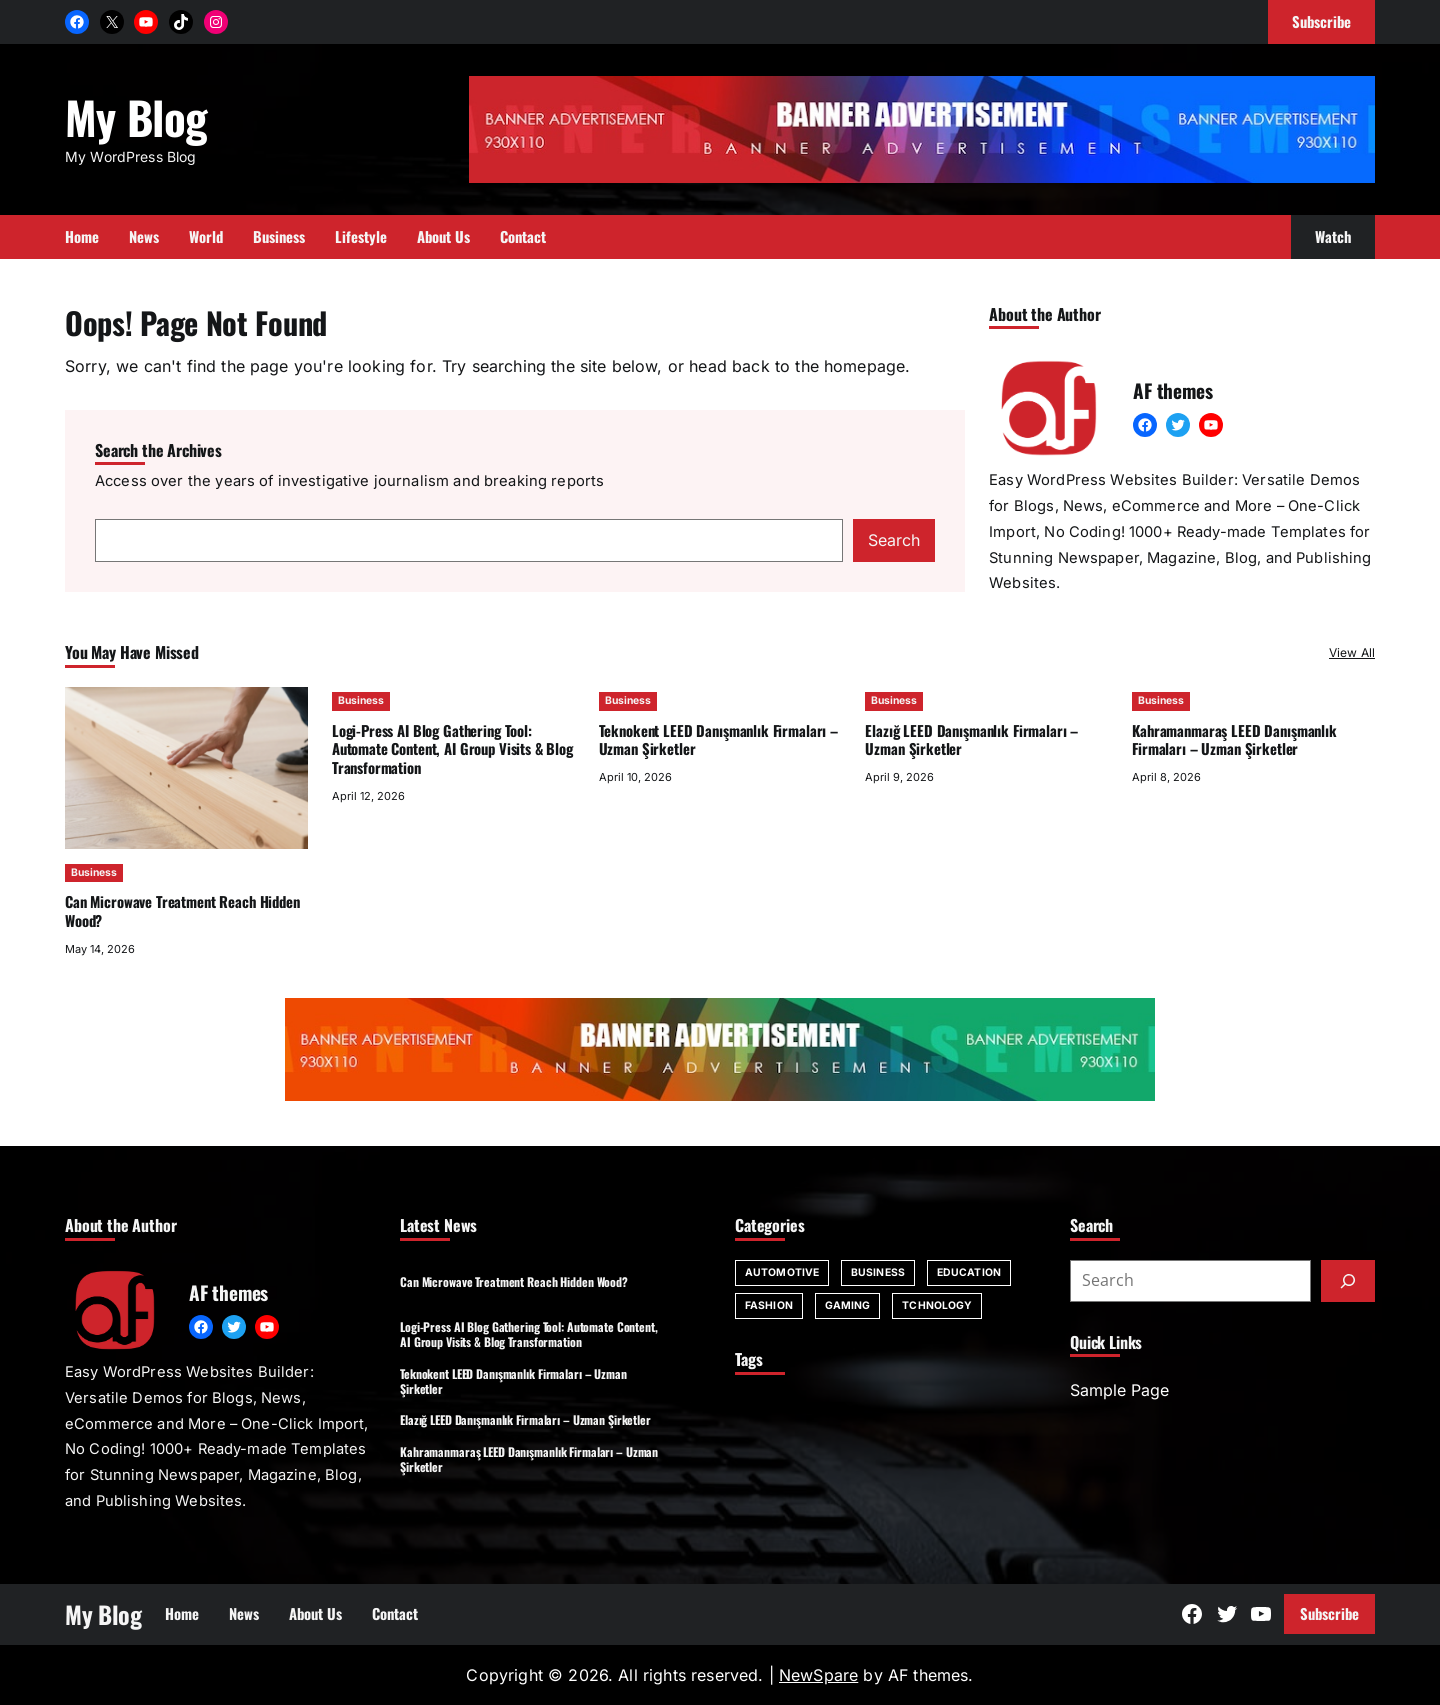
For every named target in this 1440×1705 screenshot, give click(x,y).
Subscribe (1329, 1613)
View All (1352, 652)
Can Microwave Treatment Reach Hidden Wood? (182, 910)
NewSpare (818, 1675)
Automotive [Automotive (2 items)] (782, 1272)
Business (94, 872)
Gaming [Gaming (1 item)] (848, 1305)
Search (894, 540)
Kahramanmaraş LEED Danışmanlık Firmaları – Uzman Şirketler (1234, 739)
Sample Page (1119, 1390)
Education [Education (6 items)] (969, 1272)
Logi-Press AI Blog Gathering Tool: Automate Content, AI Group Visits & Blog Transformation (452, 749)
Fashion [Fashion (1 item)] (769, 1305)
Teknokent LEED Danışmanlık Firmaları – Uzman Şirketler (718, 739)
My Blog (136, 116)
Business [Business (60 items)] (878, 1272)
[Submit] (1348, 1281)
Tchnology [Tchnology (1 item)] (937, 1305)
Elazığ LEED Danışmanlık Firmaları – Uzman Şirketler (971, 739)
